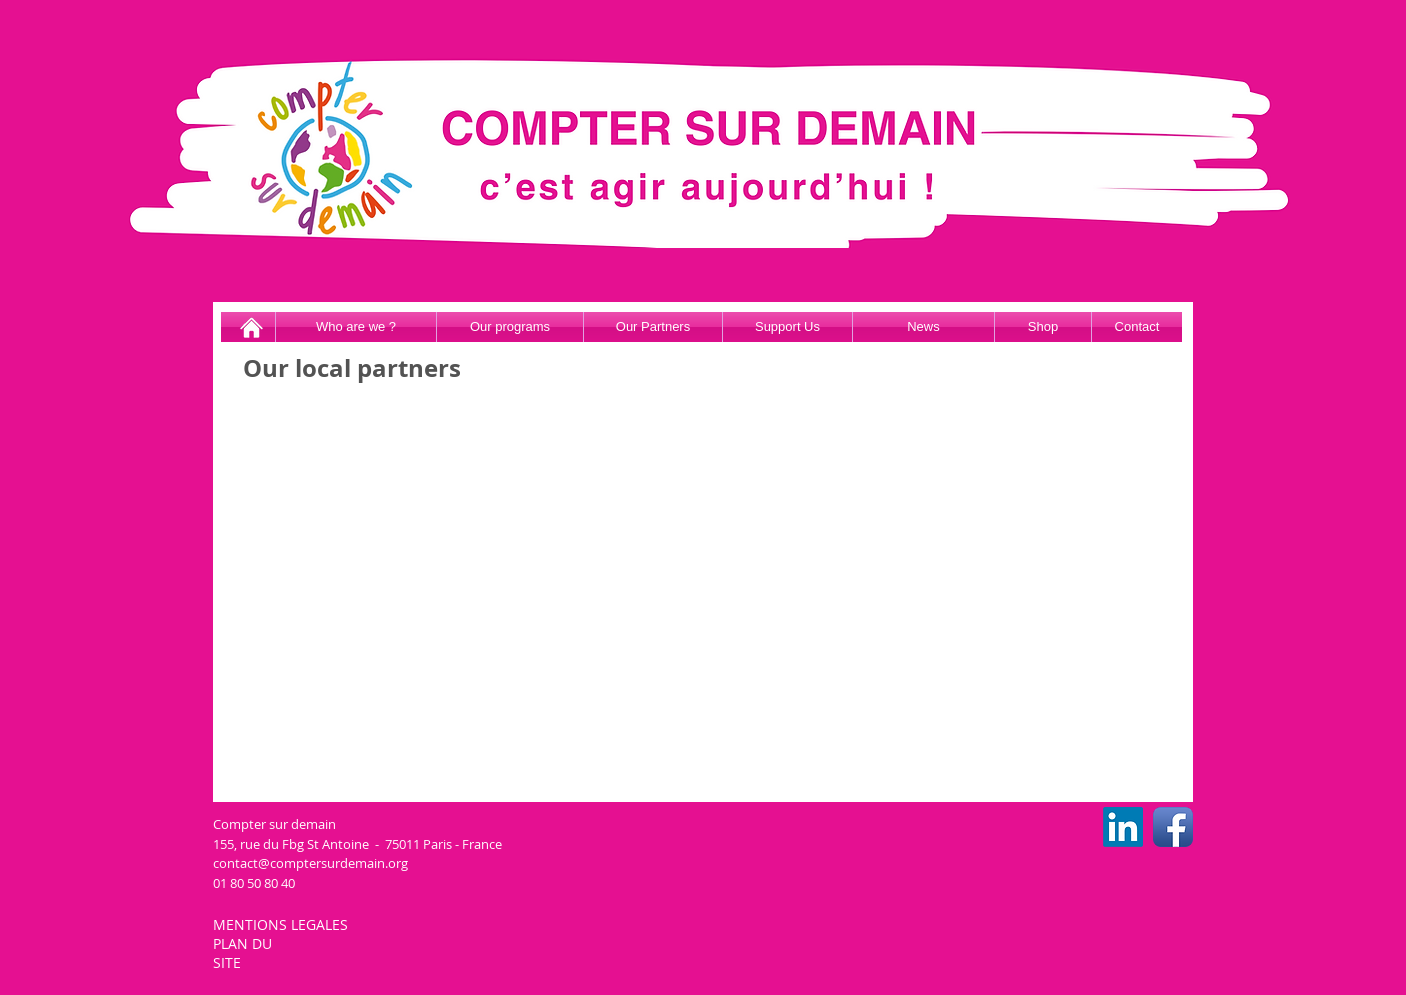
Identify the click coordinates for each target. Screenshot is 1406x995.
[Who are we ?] (356, 327)
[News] (923, 327)
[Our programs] (510, 327)
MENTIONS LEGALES (282, 924)
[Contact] (1137, 327)
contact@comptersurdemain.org (310, 863)
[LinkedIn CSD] (1123, 827)
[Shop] (1043, 327)
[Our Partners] (653, 327)
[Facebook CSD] (1173, 827)
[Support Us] (787, 327)
